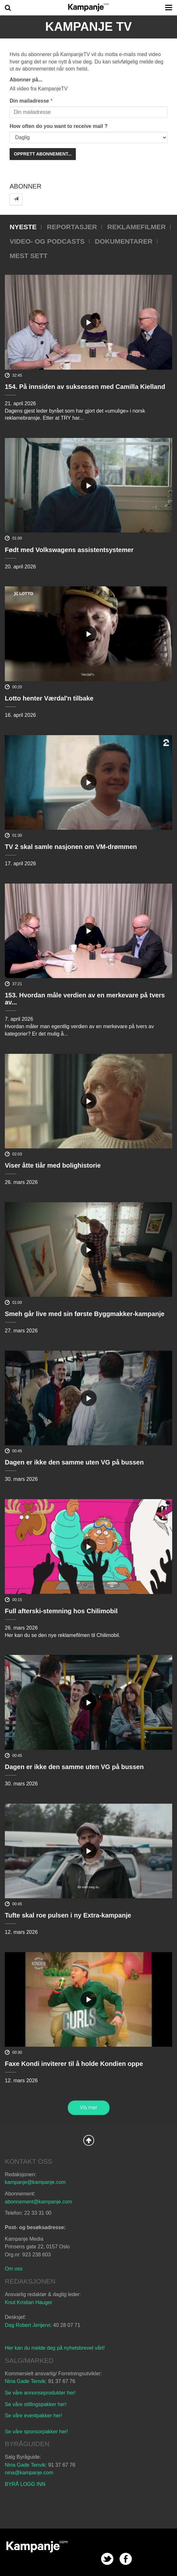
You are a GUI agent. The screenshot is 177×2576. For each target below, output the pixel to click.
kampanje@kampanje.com (35, 2182)
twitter (107, 2559)
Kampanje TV (88, 26)
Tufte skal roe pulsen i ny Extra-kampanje (68, 1915)
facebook (125, 2559)
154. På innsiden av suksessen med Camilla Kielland (85, 386)
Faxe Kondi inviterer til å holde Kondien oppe (74, 2063)
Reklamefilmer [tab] (136, 227)
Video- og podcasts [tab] (47, 241)
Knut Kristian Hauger (28, 2302)
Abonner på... (26, 79)
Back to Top (88, 2140)
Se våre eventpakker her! (33, 2415)
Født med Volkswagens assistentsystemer (69, 549)
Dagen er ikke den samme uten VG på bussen (74, 1462)
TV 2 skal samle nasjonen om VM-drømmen (71, 846)
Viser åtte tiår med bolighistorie (53, 1165)
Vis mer (88, 2107)
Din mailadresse (29, 101)
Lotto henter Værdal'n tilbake (49, 698)
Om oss (13, 2268)
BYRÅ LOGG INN (25, 2484)
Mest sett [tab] (29, 255)
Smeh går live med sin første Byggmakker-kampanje (84, 1313)
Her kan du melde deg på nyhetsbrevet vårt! (55, 2348)
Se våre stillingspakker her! (36, 2404)
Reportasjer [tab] (72, 227)
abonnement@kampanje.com (38, 2201)
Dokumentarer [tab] (123, 241)
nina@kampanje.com (29, 2472)
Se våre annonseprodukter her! (40, 2393)
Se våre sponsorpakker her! (36, 2431)
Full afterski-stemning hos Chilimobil (61, 1611)
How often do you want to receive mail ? (59, 126)
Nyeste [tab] (23, 227)
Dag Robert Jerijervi (27, 2325)
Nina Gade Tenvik (25, 2381)
